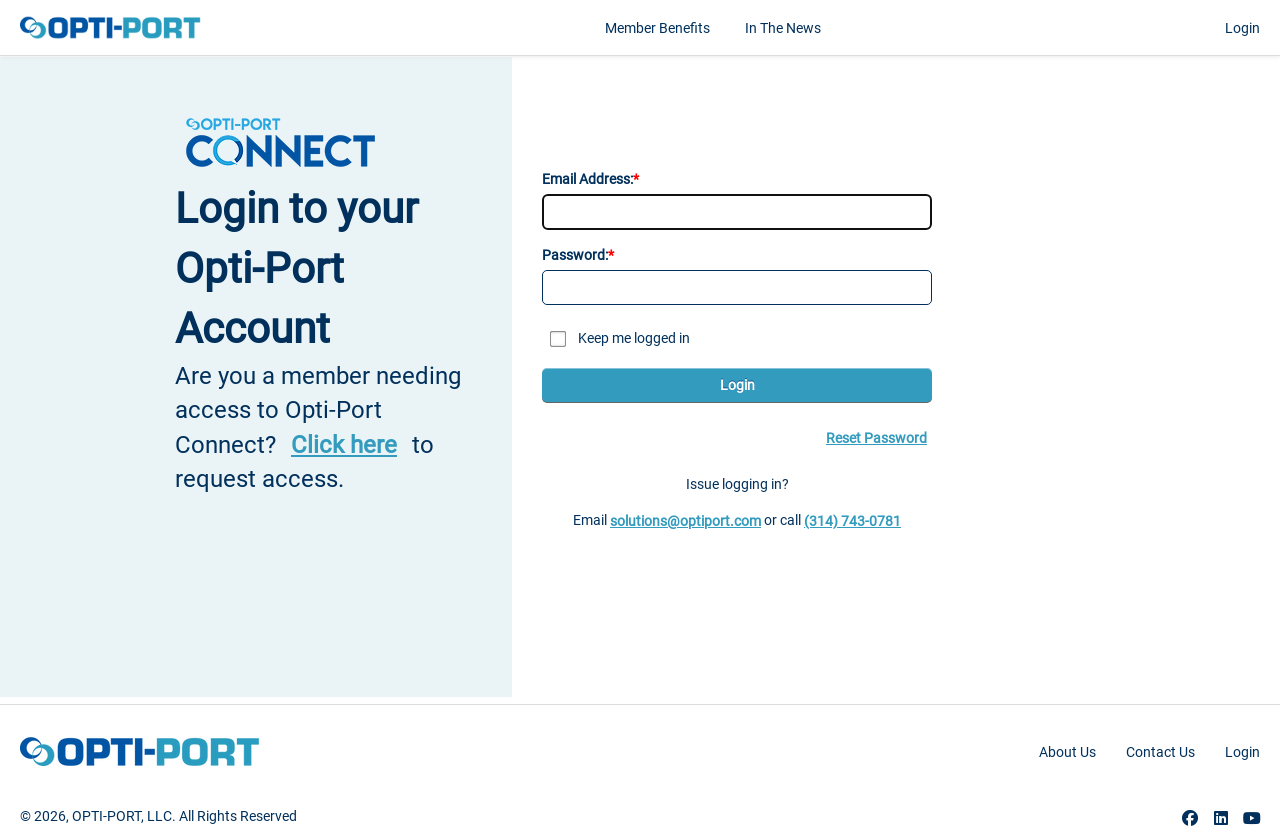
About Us (1067, 752)
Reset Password (876, 438)
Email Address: (587, 179)
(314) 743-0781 (852, 521)
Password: (575, 255)
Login (1242, 28)
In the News (783, 28)
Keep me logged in (634, 338)
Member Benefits (657, 28)
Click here (344, 445)
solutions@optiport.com (685, 521)
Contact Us (1160, 752)
